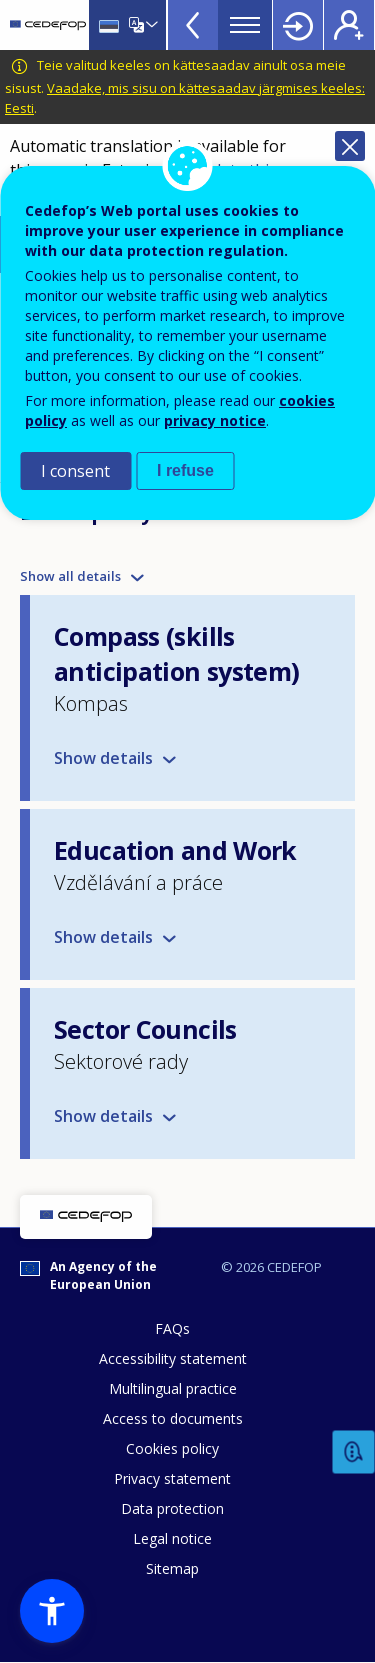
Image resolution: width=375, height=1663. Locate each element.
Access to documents (173, 1418)
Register (349, 25)
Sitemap (172, 1568)
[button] (52, 1611)
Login (298, 25)
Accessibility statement (173, 1358)
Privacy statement (172, 1478)
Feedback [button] (354, 1452)
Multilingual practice (173, 1388)
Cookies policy (172, 1448)
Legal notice (172, 1538)
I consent (75, 471)
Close (350, 146)
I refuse (185, 470)
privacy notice (215, 420)
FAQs (172, 1328)
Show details (103, 758)
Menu (245, 25)
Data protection (172, 1508)
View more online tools (193, 25)
